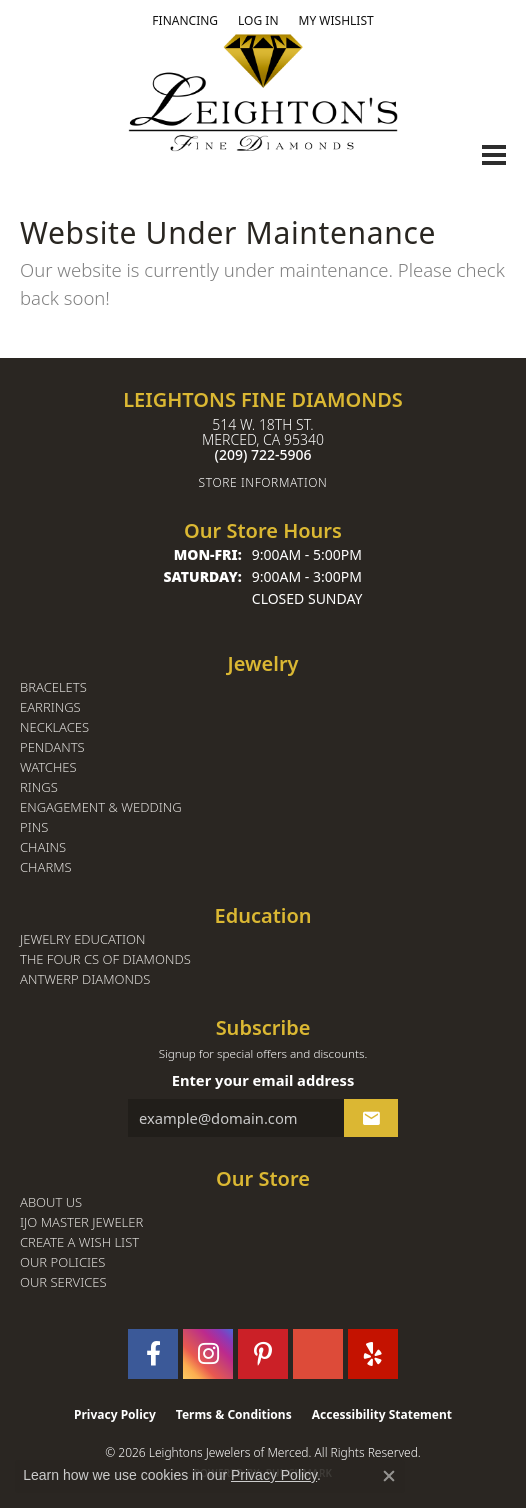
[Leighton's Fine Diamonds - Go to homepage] (263, 92)
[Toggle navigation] (494, 155)
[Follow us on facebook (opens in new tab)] (153, 1354)
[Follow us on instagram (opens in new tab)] (208, 1354)
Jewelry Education (82, 939)
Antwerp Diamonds (85, 979)
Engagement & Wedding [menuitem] (101, 807)
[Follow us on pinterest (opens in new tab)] (263, 1354)
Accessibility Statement (382, 1414)
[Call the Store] (263, 454)
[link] (185, 21)
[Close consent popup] (389, 1476)
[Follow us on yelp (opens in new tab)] (373, 1354)
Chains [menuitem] (43, 847)
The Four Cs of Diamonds (105, 959)
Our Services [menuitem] (63, 1282)
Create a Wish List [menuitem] (79, 1242)
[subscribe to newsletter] (371, 1118)
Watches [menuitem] (48, 767)
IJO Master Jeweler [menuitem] (81, 1222)
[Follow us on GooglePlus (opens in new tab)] (318, 1354)
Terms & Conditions (234, 1414)
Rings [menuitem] (39, 787)
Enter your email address (263, 1080)
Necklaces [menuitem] (54, 727)
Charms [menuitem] (46, 867)
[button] (258, 21)
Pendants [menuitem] (52, 747)
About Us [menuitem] (51, 1202)
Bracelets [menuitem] (53, 687)
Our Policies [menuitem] (62, 1262)
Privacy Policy (115, 1414)
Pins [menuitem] (34, 827)
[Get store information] (263, 482)
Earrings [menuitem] (50, 707)
